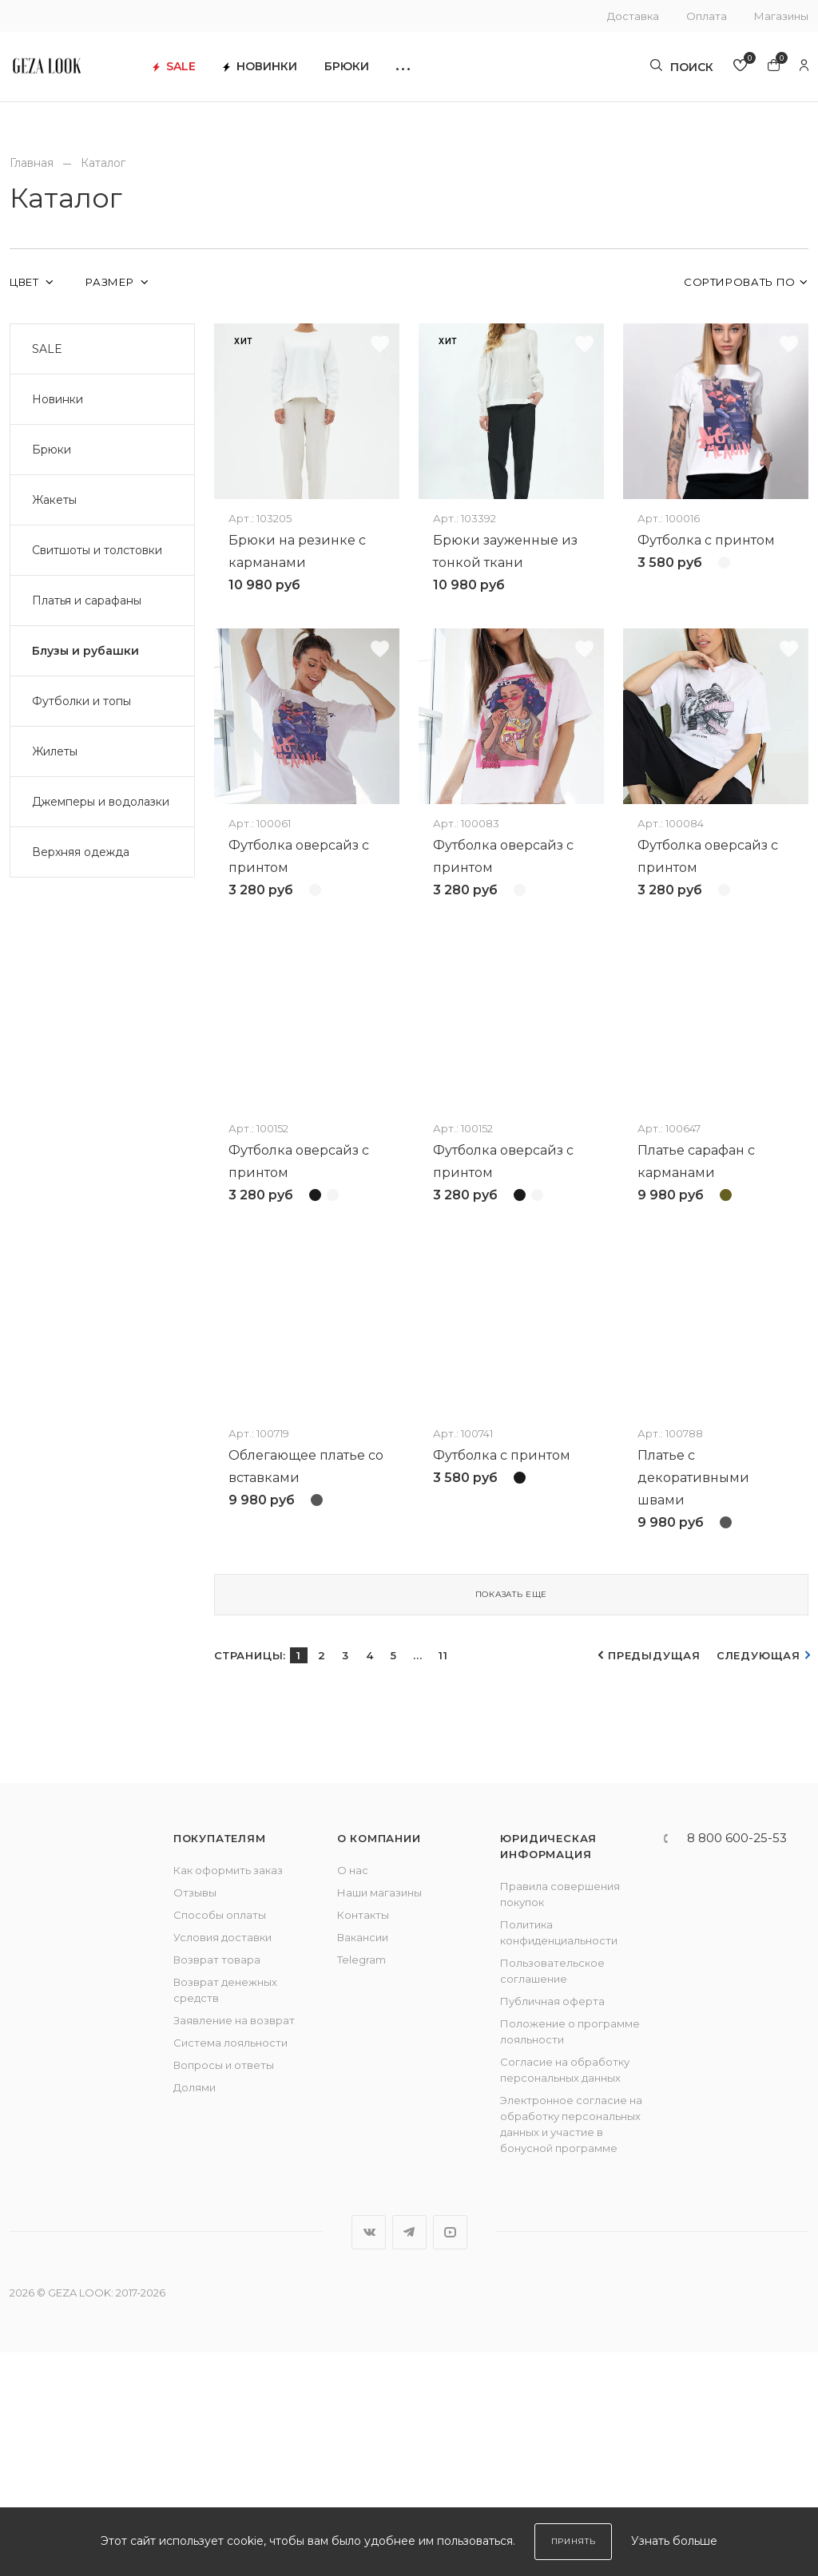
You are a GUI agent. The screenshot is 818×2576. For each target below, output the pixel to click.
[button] (440, 72)
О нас (352, 2093)
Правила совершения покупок (560, 2117)
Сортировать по (740, 281)
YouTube (450, 2456)
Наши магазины (379, 2116)
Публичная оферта (552, 2224)
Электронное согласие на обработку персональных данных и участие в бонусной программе (571, 2347)
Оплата (706, 16)
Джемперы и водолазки (100, 802)
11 (443, 1879)
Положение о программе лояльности (570, 2255)
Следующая (758, 1879)
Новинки (297, 72)
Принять (573, 2541)
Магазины (781, 16)
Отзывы (194, 2116)
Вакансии (362, 2160)
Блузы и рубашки (85, 651)
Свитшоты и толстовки (97, 550)
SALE (211, 72)
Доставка (633, 16)
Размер (111, 281)
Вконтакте (368, 2456)
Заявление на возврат (234, 2243)
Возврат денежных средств (225, 2213)
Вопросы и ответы (223, 2288)
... (417, 1879)
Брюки (384, 72)
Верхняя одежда (80, 852)
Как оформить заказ (228, 2093)
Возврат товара (216, 2183)
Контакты (363, 2138)
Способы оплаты (219, 2138)
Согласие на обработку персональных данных (564, 2293)
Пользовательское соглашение (552, 2194)
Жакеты (54, 500)
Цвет (26, 281)
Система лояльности (230, 2266)
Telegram (361, 2183)
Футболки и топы (81, 701)
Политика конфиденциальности (558, 2156)
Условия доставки (222, 2160)
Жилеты (54, 751)
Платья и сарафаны (86, 600)
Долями (194, 2311)
